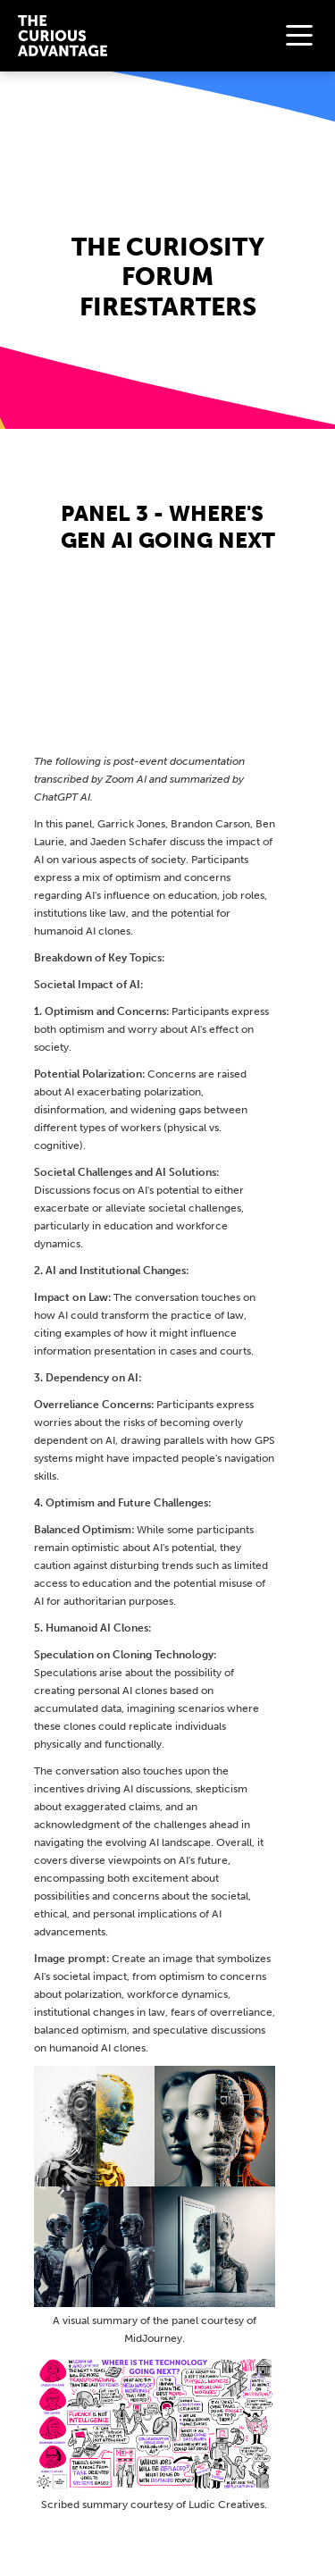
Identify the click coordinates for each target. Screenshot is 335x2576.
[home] (58, 35)
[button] (299, 36)
